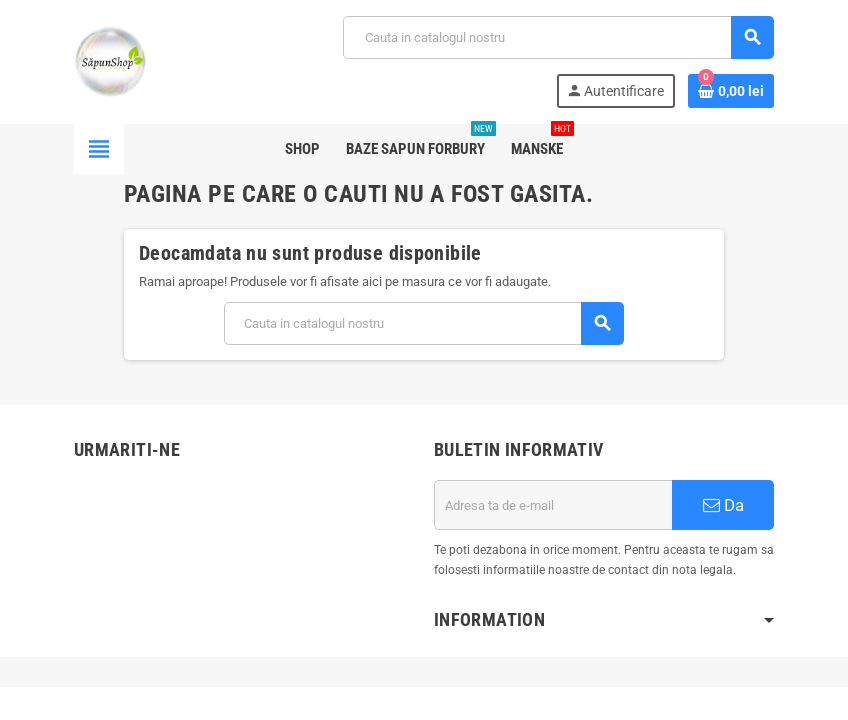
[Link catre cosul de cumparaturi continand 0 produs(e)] (731, 91)
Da (723, 505)
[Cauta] (558, 37)
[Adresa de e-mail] (553, 505)
